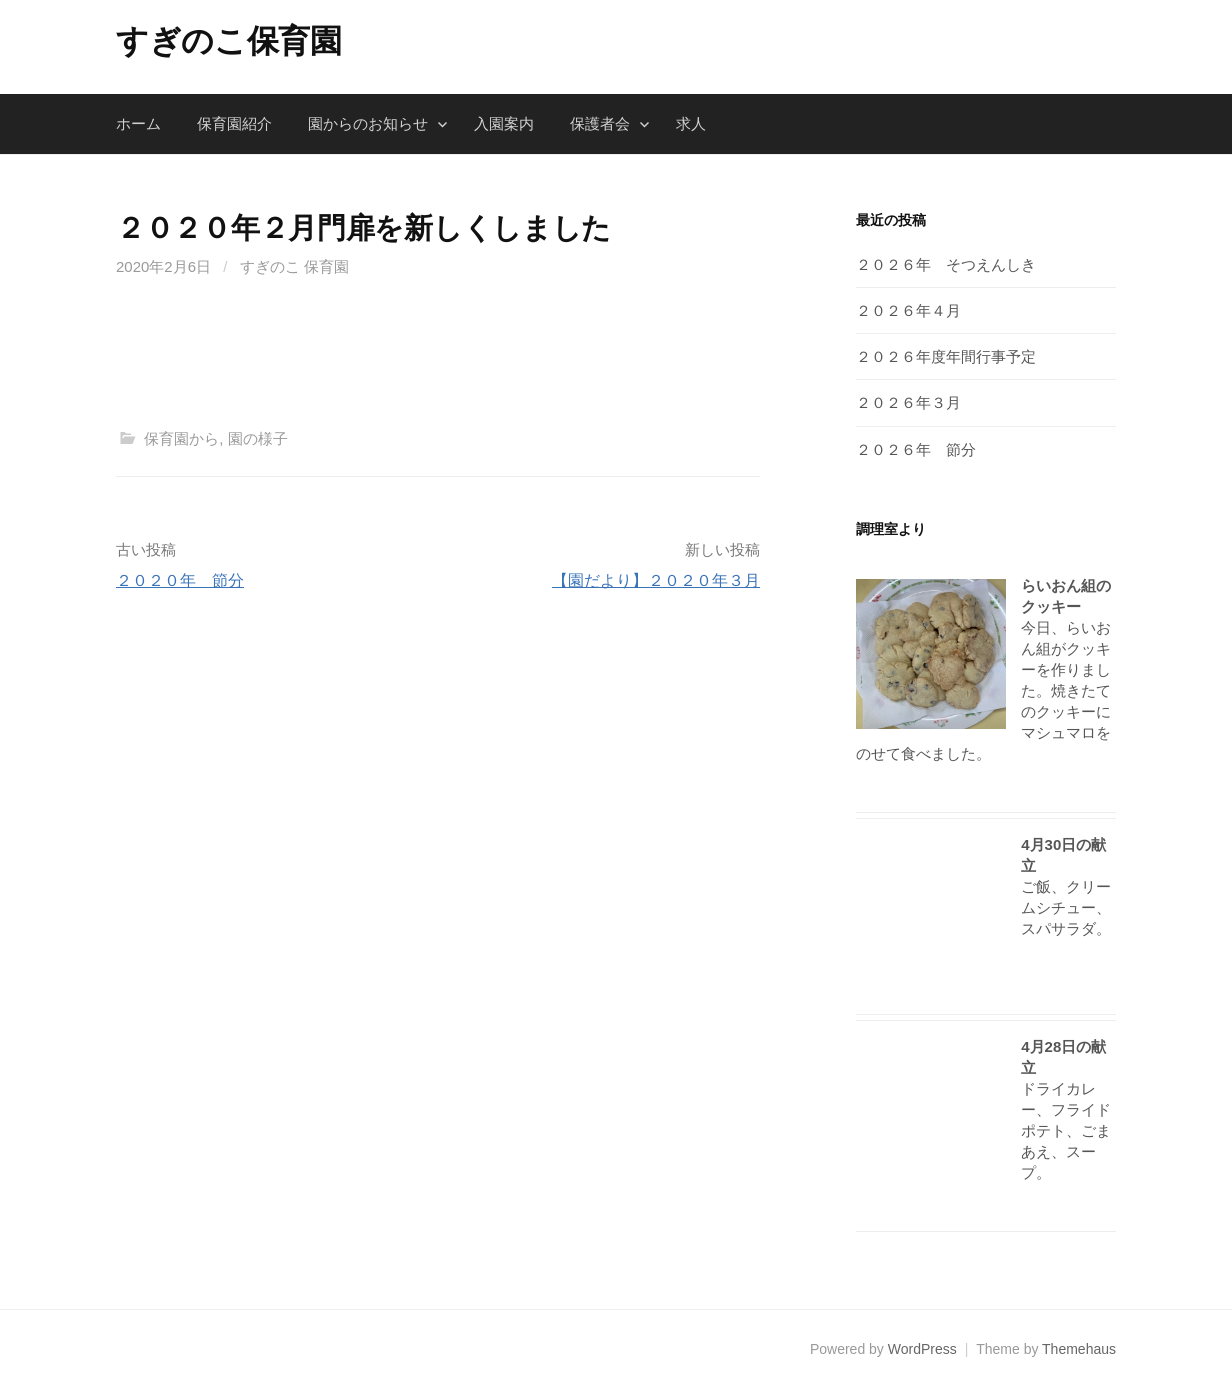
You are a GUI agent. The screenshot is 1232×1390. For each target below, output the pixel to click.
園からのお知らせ (368, 123)
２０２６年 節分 (916, 449)
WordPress (922, 1349)
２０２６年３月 (908, 402)
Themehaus (1079, 1349)
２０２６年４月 (908, 310)
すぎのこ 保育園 (294, 266)
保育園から (181, 438)
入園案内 (504, 123)
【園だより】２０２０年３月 (656, 580)
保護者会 (600, 123)
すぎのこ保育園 (229, 41)
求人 (691, 123)
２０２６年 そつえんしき (946, 264)
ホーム (138, 123)
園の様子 (258, 438)
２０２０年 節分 (180, 580)
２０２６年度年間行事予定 (946, 356)
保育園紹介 (234, 123)
